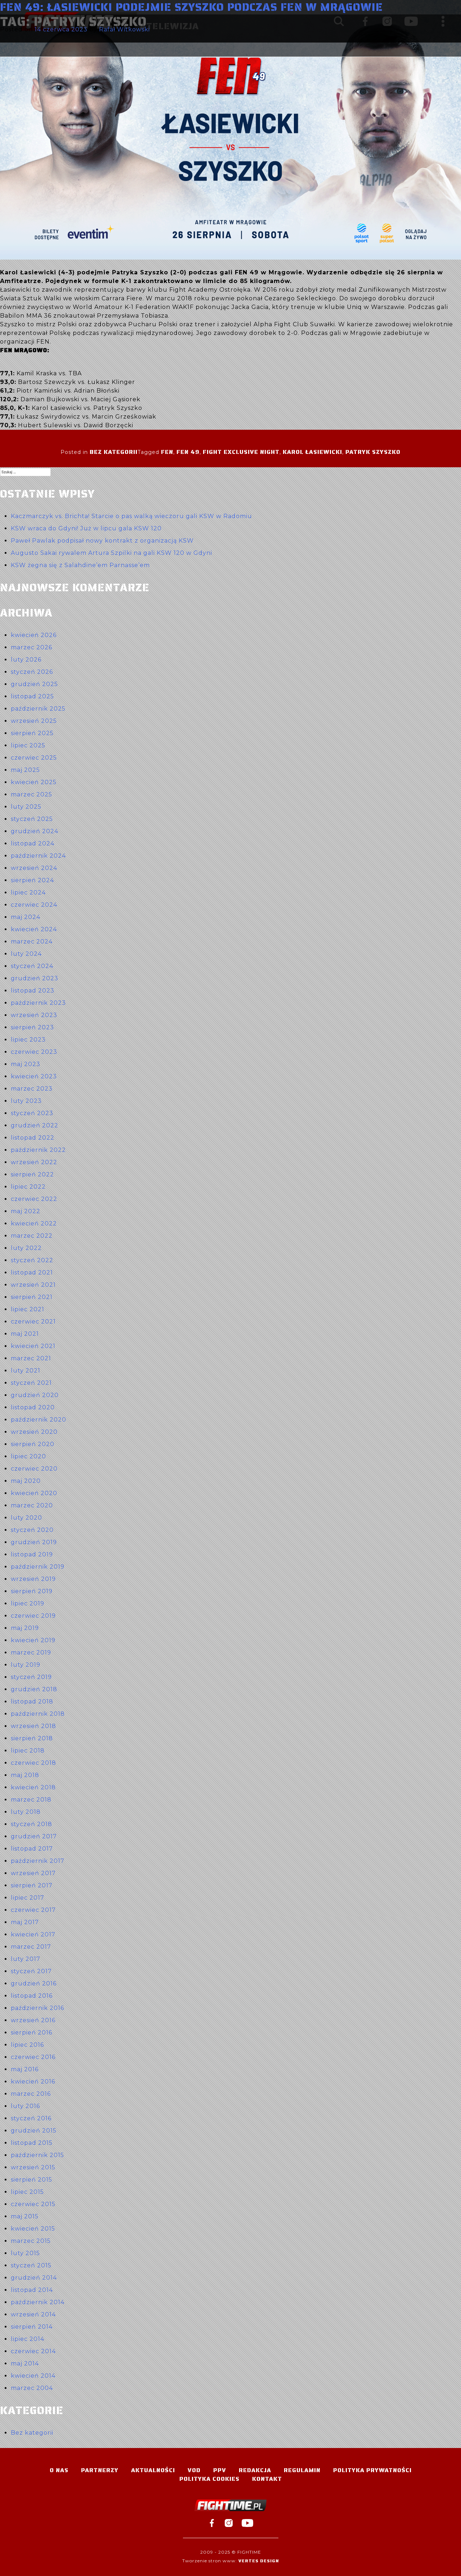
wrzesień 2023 (34, 1015)
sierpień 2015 (31, 2179)
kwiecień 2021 (33, 1346)
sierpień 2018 (32, 1738)
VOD (194, 2470)
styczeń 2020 (32, 1529)
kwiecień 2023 (34, 1076)
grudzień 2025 (34, 684)
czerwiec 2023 (34, 1051)
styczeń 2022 (32, 1260)
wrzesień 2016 (33, 2020)
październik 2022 (38, 1149)
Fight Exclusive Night (241, 451)
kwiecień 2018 (33, 1787)
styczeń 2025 (32, 819)
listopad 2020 (33, 1407)
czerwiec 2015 (33, 2204)
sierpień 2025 (32, 733)
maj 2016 (25, 2069)
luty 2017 (25, 1959)
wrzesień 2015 (33, 2167)
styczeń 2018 (31, 1824)
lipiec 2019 (27, 1603)
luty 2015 (25, 2253)
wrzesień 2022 (34, 1162)
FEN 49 (188, 451)
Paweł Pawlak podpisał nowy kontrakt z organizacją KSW (102, 540)
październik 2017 (37, 1860)
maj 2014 (25, 2363)
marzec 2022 (32, 1235)
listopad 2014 (32, 2289)
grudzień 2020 (35, 1395)
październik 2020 (38, 1419)
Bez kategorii (114, 451)
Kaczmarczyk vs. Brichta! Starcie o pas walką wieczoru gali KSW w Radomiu (131, 516)
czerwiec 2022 (34, 1199)
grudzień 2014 (34, 2277)
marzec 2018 (31, 1799)
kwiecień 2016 (33, 2081)
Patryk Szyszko (372, 451)
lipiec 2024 (28, 892)
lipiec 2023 (28, 1039)
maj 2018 (25, 1775)
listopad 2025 (32, 696)
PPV (219, 2470)
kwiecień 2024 (34, 929)
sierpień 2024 (32, 880)
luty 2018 (26, 1811)
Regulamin (302, 2470)
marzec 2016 (31, 2093)
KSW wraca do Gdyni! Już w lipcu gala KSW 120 (86, 528)
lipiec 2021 (27, 1309)
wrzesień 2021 (33, 1284)
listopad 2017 (32, 1848)
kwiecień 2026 (34, 635)
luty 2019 (25, 1664)
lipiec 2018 (28, 1750)
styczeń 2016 (31, 2118)
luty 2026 (26, 659)
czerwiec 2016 (33, 2057)
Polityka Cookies (209, 2478)
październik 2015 (37, 2155)
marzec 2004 (32, 2388)
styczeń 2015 (31, 2265)
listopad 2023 (32, 990)
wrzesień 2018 (33, 1726)
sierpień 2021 (32, 1297)
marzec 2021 (31, 1358)
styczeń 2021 (31, 1382)
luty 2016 (25, 2106)
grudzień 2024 (34, 831)
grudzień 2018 (34, 1689)
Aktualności (153, 2470)
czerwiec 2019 (33, 1615)
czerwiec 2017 (33, 1909)
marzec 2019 (31, 1652)
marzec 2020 (32, 1505)
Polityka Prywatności (372, 2470)
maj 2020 (26, 1480)
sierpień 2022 (32, 1174)
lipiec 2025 (28, 745)
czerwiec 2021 (33, 1321)
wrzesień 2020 (34, 1431)
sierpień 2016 (31, 2032)
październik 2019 (37, 1566)
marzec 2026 (31, 647)
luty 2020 (26, 1517)
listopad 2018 (32, 1701)
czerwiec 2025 (34, 757)
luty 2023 (26, 1100)
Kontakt (267, 2478)
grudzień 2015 (34, 2130)
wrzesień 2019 (33, 1579)
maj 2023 (25, 1064)
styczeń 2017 (31, 1971)
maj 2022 (25, 1211)
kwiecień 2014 (33, 2375)
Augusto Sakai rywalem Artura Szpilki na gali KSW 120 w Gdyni (111, 552)
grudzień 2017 (34, 1836)
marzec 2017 (31, 1946)
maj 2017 (25, 1922)
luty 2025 (26, 806)
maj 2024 (25, 917)
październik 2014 (37, 2302)
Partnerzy (99, 2470)
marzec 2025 (31, 794)
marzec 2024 (32, 941)
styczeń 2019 (31, 1677)
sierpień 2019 (32, 1591)
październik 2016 (37, 2008)
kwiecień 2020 (34, 1493)
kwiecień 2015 (33, 2228)
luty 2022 (26, 1248)
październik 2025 (38, 708)
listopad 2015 (32, 2142)
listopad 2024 (32, 843)
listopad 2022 (32, 1137)
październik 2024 (38, 855)
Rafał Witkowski (124, 29)
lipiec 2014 (27, 2339)
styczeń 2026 (32, 671)
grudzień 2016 (34, 1983)
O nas (59, 2470)
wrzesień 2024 (34, 868)
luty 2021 (25, 1370)
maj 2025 (25, 769)
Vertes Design (258, 2560)
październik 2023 (38, 1002)
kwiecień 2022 (34, 1223)
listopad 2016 (32, 1995)
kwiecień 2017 (33, 1934)
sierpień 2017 (32, 1885)
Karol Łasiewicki (312, 451)
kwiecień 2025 (34, 782)
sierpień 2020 (32, 1444)
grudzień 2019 (34, 1542)
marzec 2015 (31, 2240)
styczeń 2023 (32, 1113)
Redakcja (255, 2470)
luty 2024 (26, 953)
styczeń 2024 (32, 966)
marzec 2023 (32, 1088)
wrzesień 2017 (33, 1873)
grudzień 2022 (34, 1125)
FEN (167, 451)
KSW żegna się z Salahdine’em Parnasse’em (80, 565)
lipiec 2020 (28, 1456)
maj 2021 (25, 1333)
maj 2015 (25, 2216)
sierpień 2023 (32, 1027)
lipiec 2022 (28, 1186)
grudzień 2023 (34, 978)
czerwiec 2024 (34, 904)
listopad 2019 (32, 1554)
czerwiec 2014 (33, 2351)
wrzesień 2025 (34, 720)
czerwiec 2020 (34, 1468)
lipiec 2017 (27, 1897)
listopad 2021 (32, 1272)
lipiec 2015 (27, 2191)
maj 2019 (25, 1628)
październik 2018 (38, 1713)
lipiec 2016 (27, 2044)
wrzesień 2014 (33, 2314)
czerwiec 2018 (33, 1762)
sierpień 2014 (32, 2326)
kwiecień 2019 (33, 1640)
